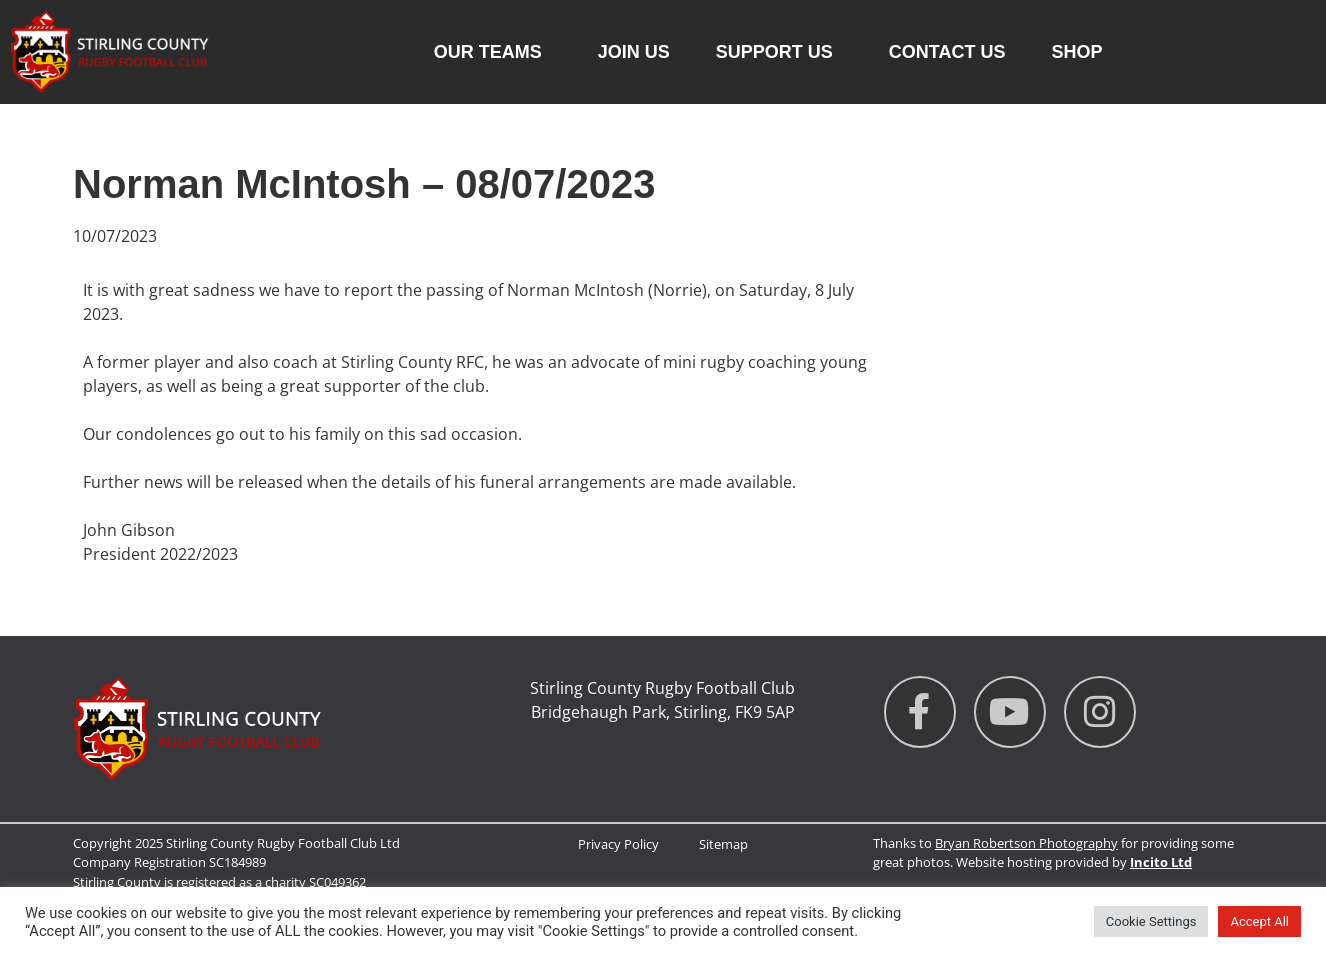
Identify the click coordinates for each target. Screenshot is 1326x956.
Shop (1076, 52)
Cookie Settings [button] (1151, 921)
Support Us (779, 52)
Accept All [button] (1259, 921)
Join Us (634, 52)
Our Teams (493, 52)
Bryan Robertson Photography (1026, 843)
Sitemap (723, 844)
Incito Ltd (1161, 862)
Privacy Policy (618, 844)
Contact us (947, 52)
